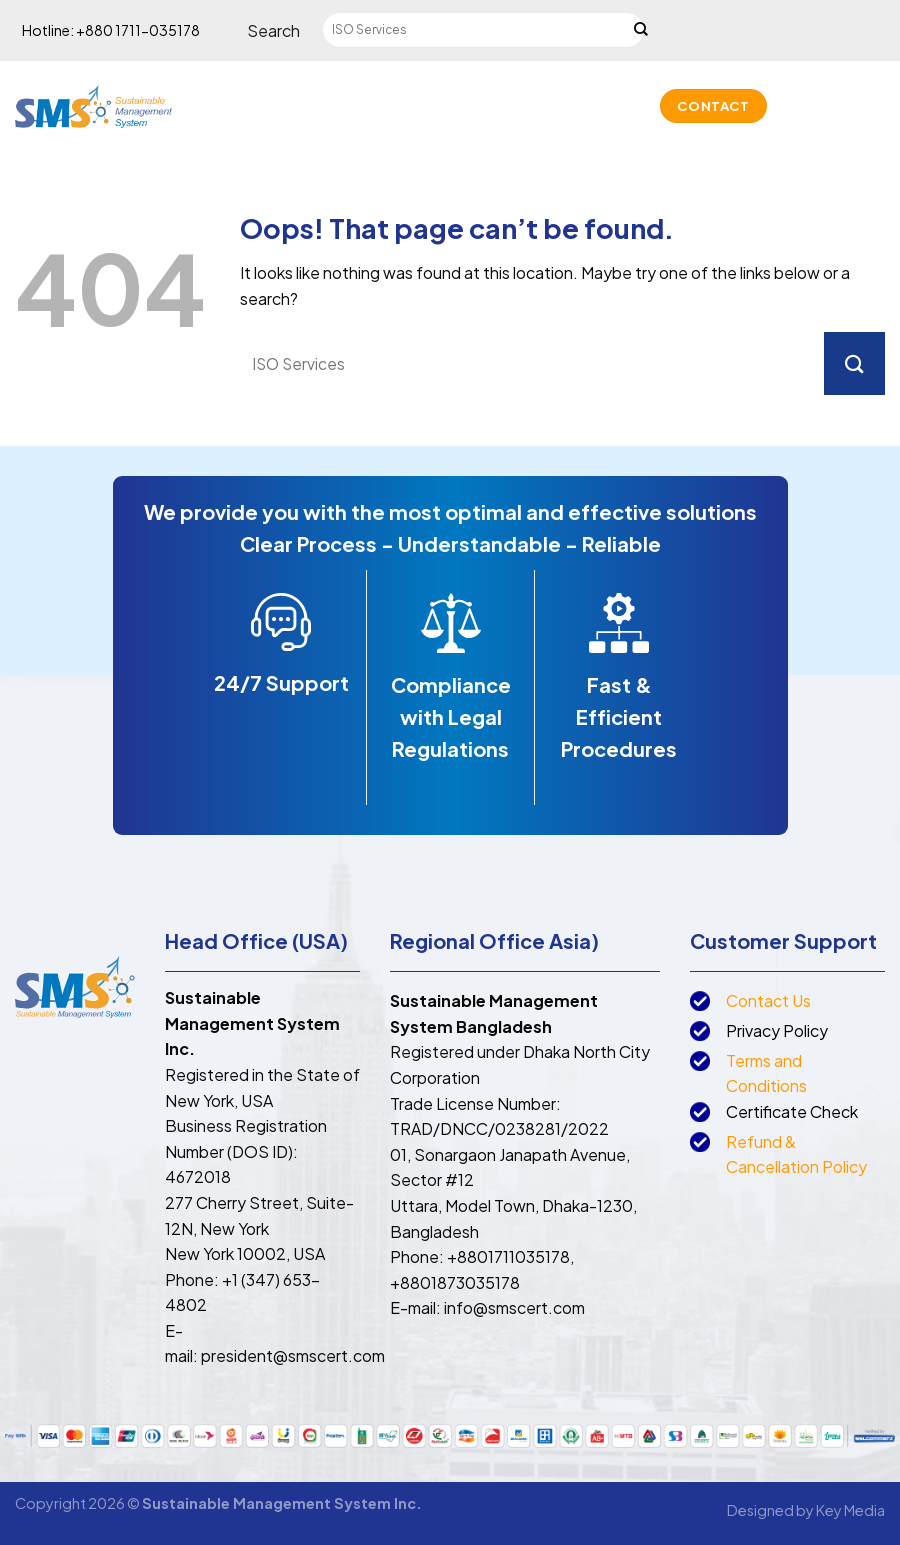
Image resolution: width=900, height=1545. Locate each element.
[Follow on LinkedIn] (872, 106)
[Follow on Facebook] (794, 106)
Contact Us (768, 1000)
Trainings (501, 85)
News (592, 125)
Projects (439, 125)
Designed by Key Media (806, 1510)
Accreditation (617, 85)
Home (260, 85)
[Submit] (641, 31)
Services (412, 85)
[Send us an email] (820, 106)
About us (331, 85)
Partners (347, 125)
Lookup (522, 125)
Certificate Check (792, 1111)
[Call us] (846, 106)
